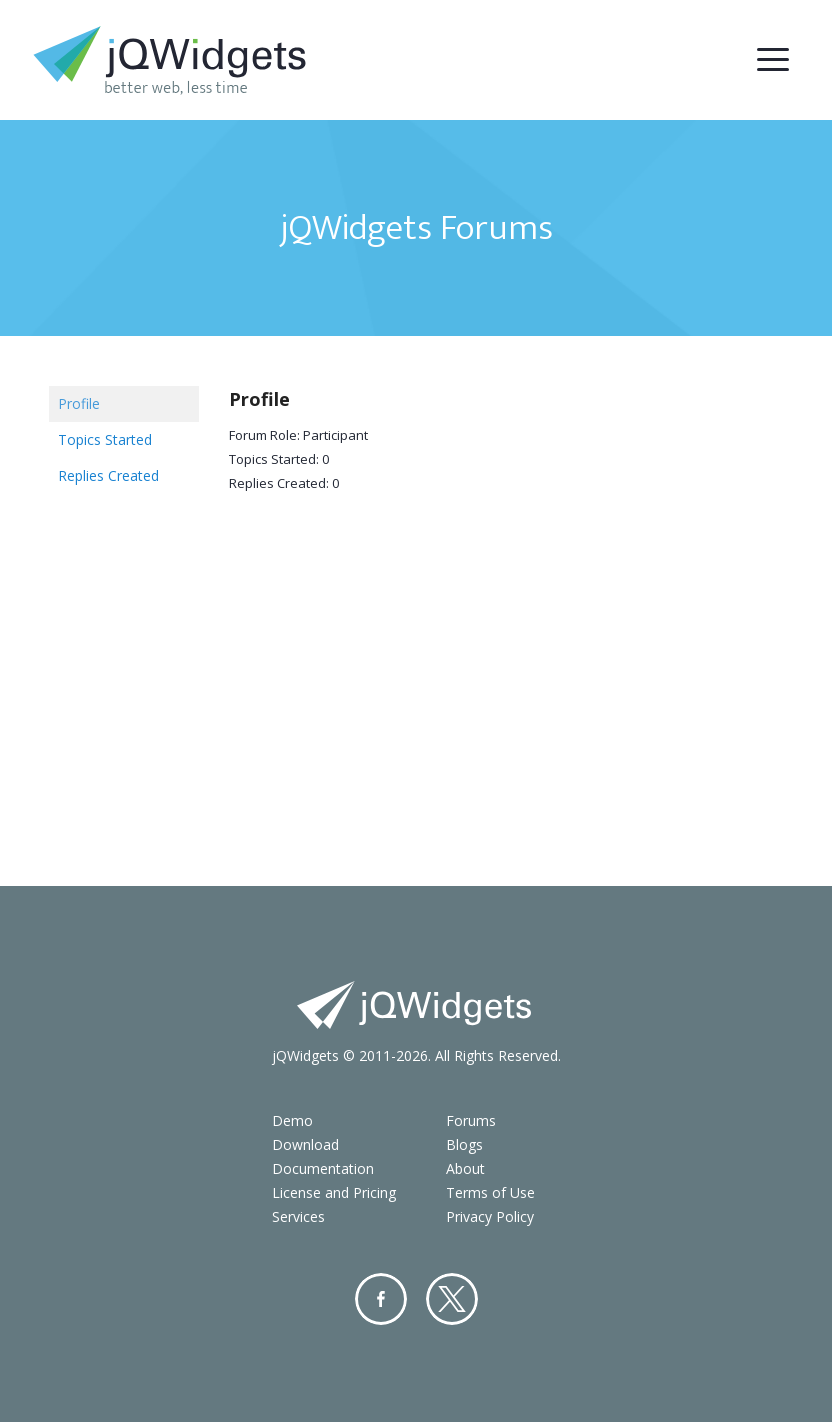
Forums (471, 1120)
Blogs (464, 1144)
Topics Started (105, 439)
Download (305, 1144)
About (465, 1168)
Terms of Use (490, 1192)
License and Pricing (334, 1192)
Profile (79, 403)
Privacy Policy (490, 1216)
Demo (292, 1120)
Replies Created (108, 475)
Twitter (452, 1299)
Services (298, 1216)
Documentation (323, 1168)
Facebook (381, 1299)
